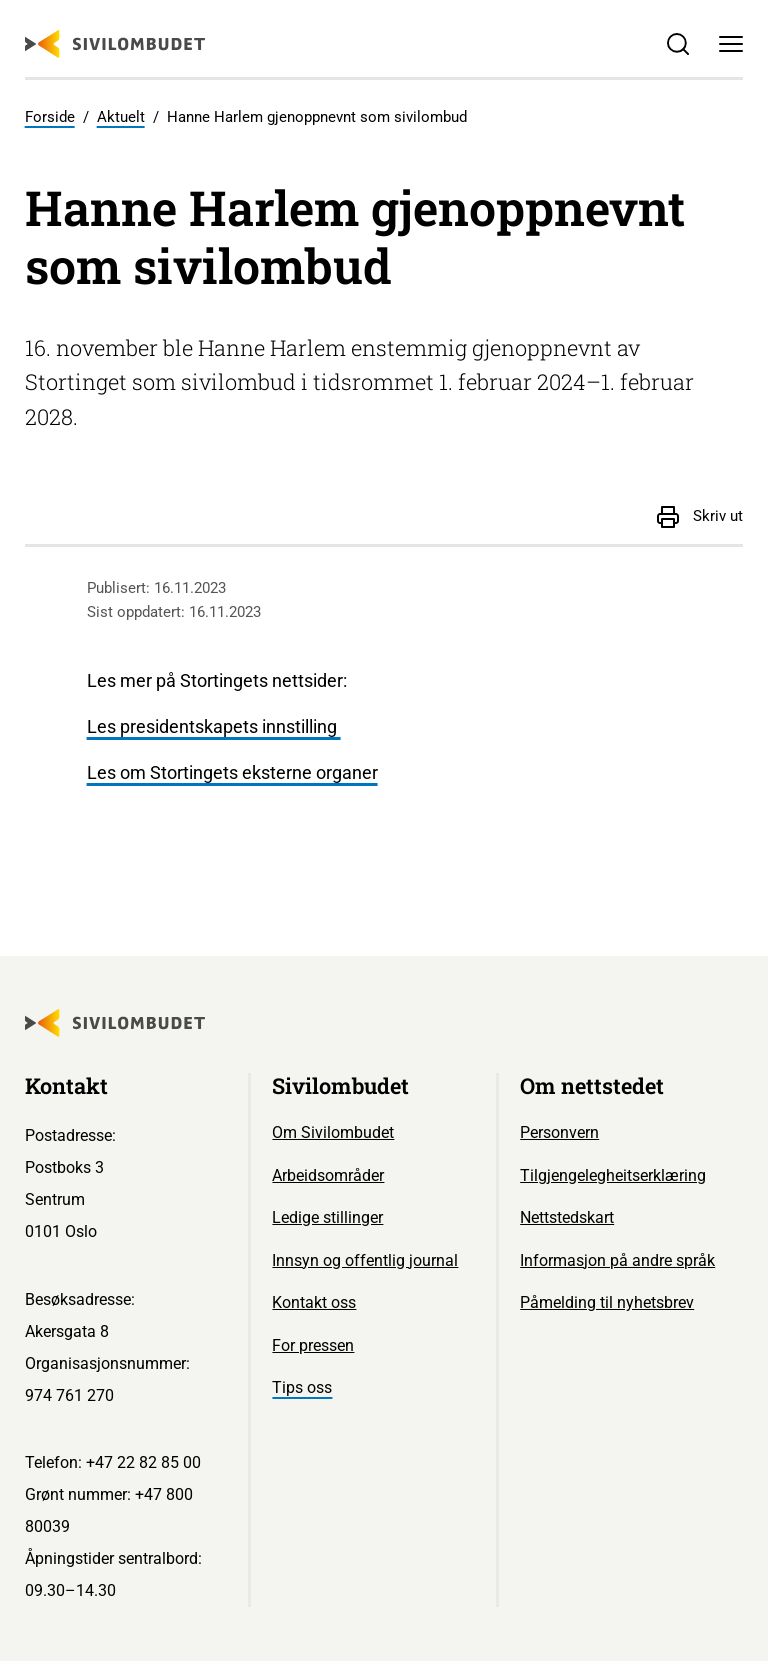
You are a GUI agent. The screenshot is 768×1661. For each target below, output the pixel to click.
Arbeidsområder (328, 1175)
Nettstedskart (567, 1217)
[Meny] (731, 44)
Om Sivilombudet (333, 1132)
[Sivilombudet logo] (115, 44)
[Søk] (677, 44)
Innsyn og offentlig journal (365, 1260)
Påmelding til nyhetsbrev (607, 1302)
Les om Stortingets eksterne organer (232, 772)
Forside (50, 117)
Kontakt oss (314, 1302)
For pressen (313, 1345)
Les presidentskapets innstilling (214, 726)
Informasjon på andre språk (617, 1260)
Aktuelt (121, 117)
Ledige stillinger (327, 1217)
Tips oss (302, 1387)
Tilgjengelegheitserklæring (613, 1175)
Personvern (559, 1132)
